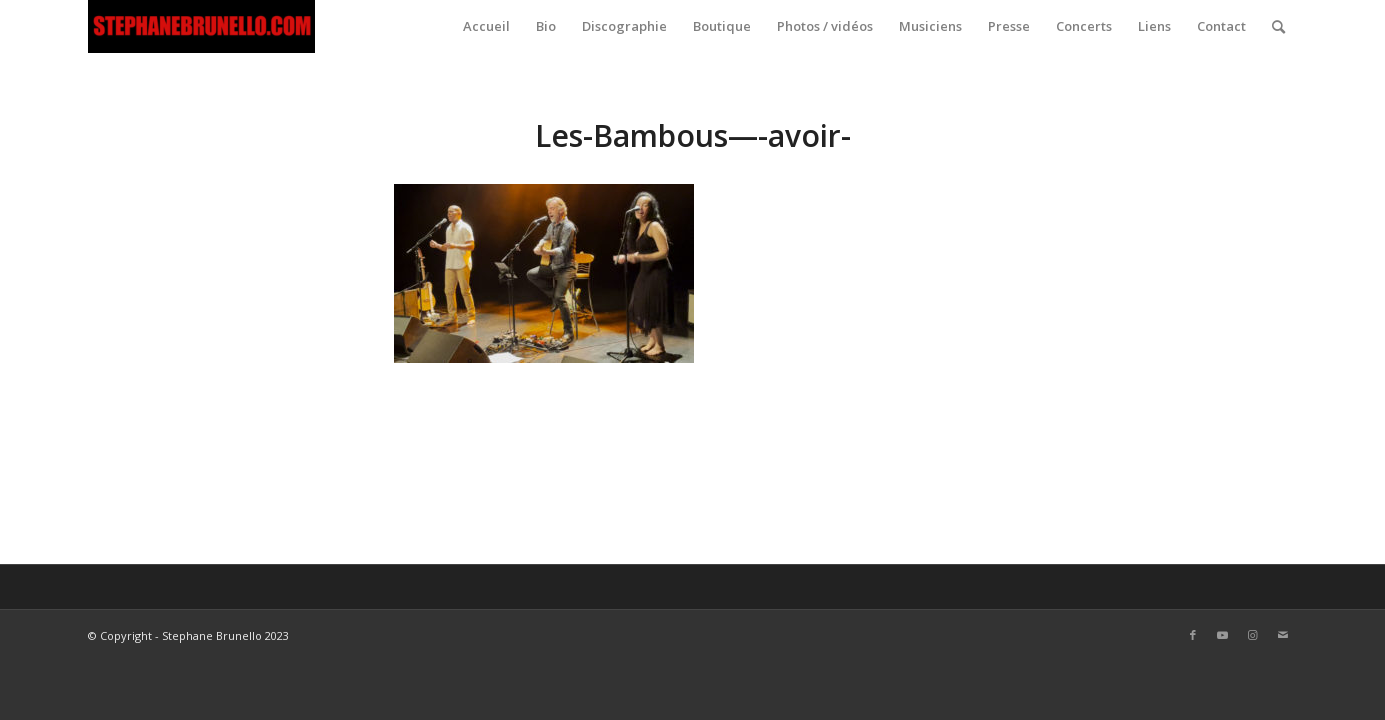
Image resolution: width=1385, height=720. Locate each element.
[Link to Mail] (1283, 635)
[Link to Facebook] (1193, 635)
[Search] (1278, 26)
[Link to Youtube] (1223, 635)
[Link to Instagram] (1253, 635)
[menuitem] (486, 26)
